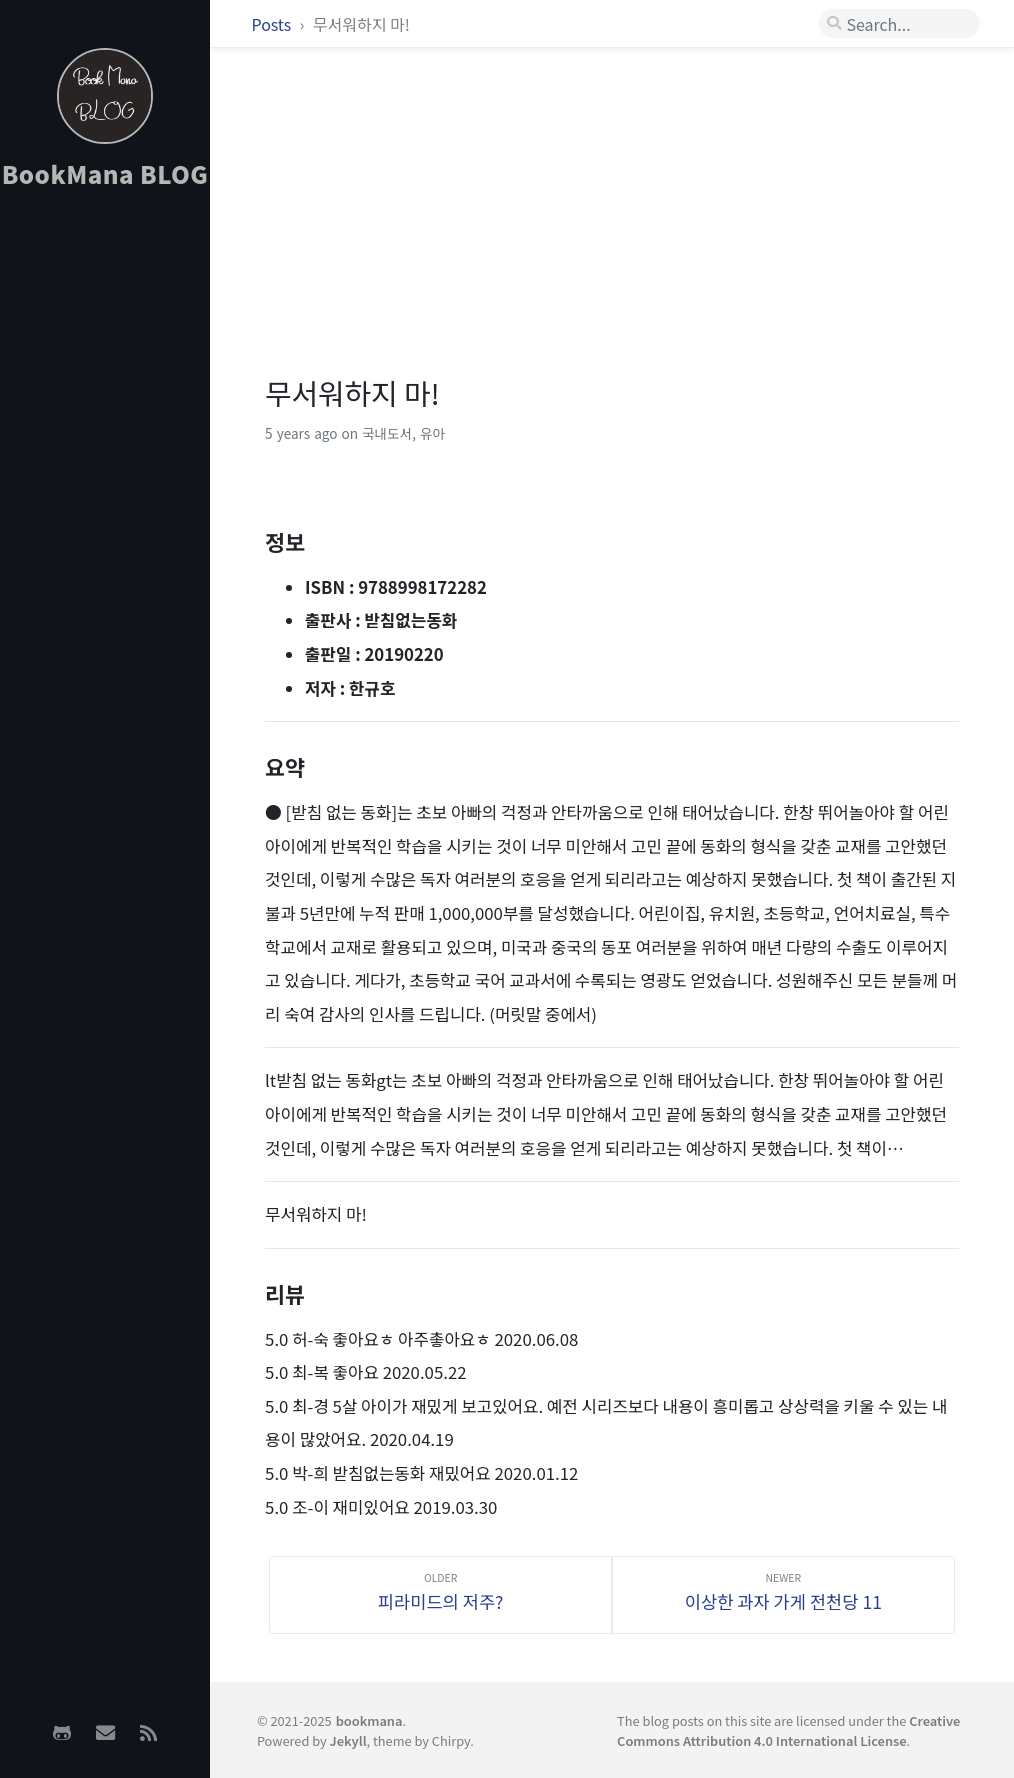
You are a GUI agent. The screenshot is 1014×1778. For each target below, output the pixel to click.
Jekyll (348, 1740)
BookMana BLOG (105, 173)
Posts (273, 24)
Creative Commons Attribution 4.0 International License (788, 1730)
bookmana (369, 1720)
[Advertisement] (105, 521)
